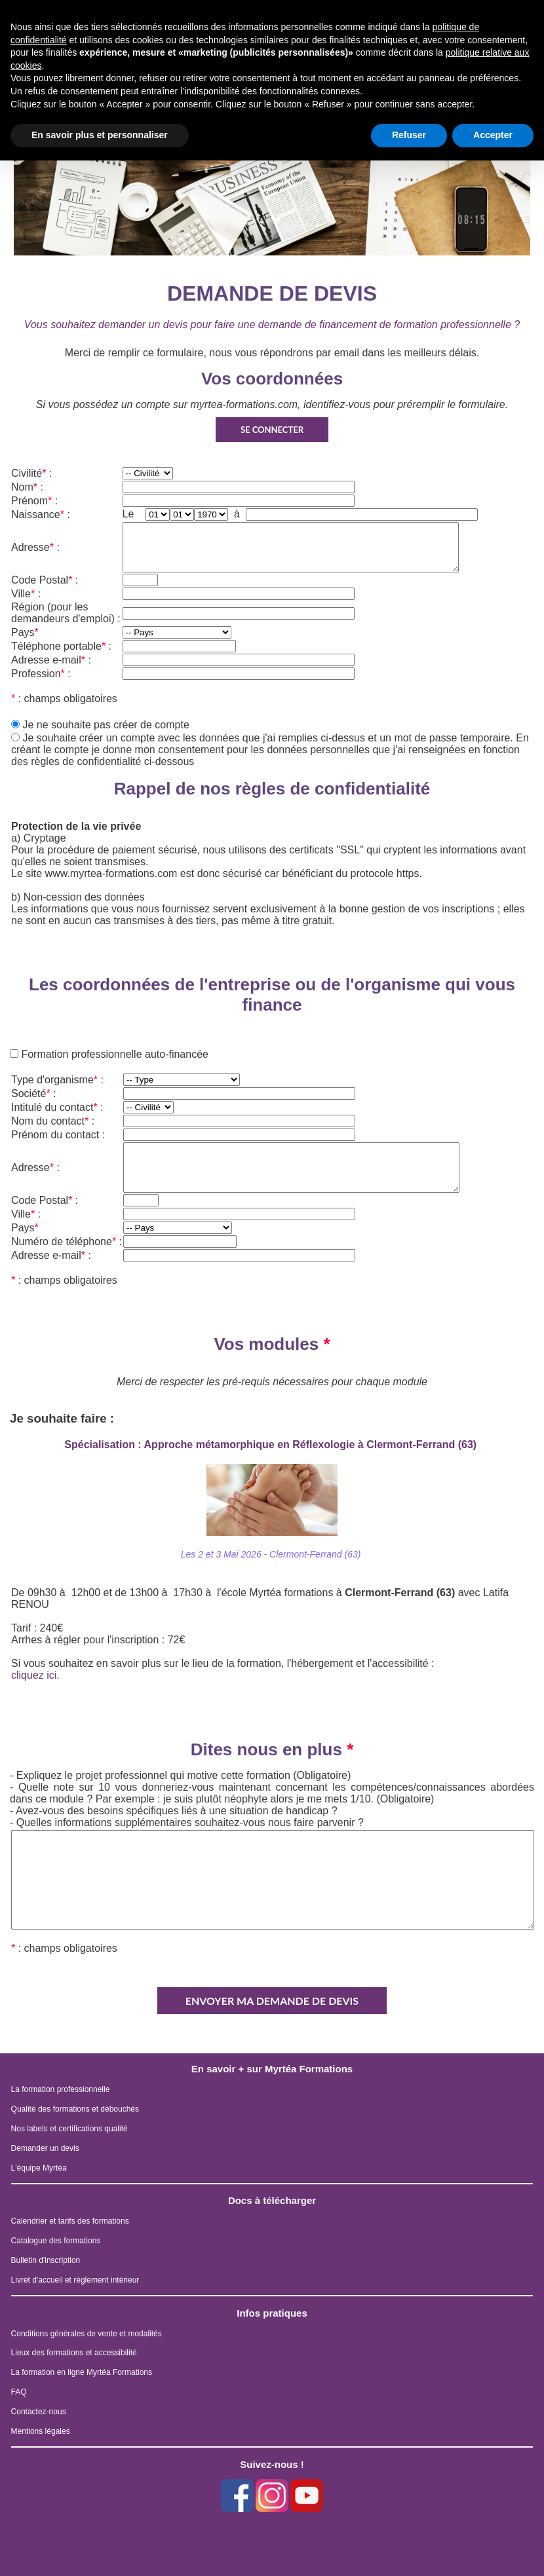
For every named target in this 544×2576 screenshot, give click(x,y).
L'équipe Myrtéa (39, 2168)
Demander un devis (45, 2148)
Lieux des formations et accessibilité (74, 2352)
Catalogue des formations (56, 2240)
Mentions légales (40, 2431)
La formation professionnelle (60, 2089)
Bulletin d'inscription (46, 2260)
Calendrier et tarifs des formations (70, 2221)
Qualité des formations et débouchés (75, 2109)
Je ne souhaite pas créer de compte (105, 724)
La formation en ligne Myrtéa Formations (81, 2372)
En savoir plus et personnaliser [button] (99, 135)
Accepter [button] (493, 135)
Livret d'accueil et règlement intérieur (75, 2280)
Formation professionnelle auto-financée (113, 1054)
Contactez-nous (38, 2411)
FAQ (19, 2392)
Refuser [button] (409, 135)
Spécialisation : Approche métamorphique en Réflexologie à (271, 1444)
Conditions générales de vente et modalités (86, 2333)
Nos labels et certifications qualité (69, 2128)
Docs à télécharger (272, 2200)
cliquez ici (33, 1675)
